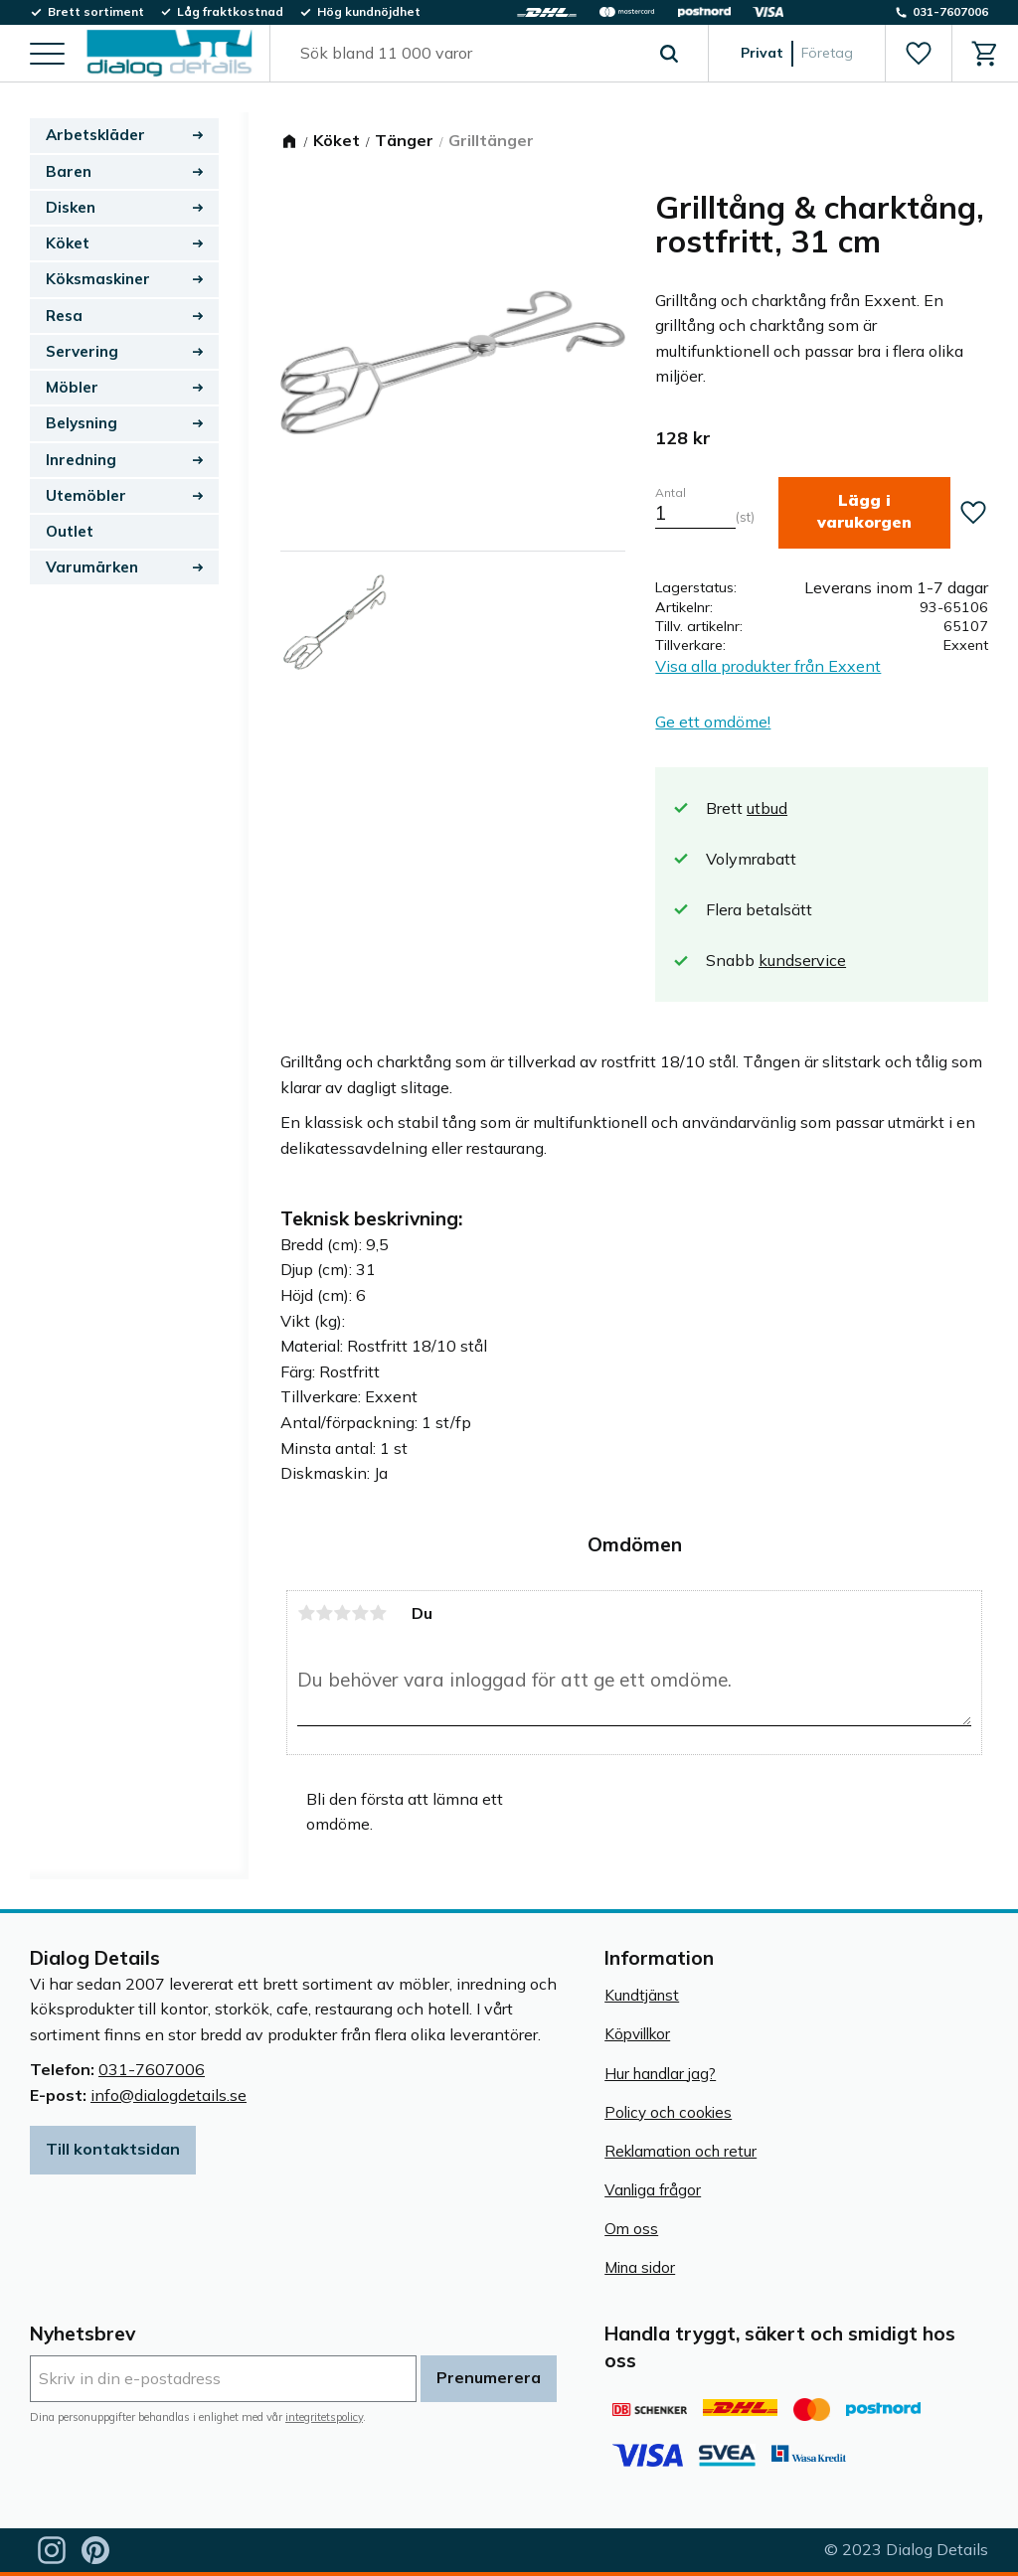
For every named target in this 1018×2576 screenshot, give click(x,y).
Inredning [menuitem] (81, 459)
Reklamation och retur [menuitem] (680, 2151)
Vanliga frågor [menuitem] (652, 2189)
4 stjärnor (360, 1613)
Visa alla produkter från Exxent (768, 666)
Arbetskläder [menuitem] (95, 134)
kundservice (802, 960)
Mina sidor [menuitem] (639, 2267)
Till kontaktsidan (113, 2149)
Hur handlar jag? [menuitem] (660, 2073)
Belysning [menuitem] (81, 422)
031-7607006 (151, 2069)
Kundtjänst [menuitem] (641, 1995)
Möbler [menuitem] (72, 387)
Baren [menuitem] (68, 171)
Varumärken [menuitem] (92, 567)
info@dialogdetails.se (168, 2095)
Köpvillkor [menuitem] (637, 2033)
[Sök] (669, 54)
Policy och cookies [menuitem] (668, 2112)
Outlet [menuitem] (69, 531)
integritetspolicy (324, 2417)
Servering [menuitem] (82, 351)
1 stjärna (306, 1613)
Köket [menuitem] (67, 243)
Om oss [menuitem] (631, 2228)
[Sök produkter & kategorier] (466, 54)
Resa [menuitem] (64, 315)
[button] (47, 55)
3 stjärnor (342, 1613)
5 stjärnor (378, 1613)
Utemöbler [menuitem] (86, 495)
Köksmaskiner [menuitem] (98, 278)
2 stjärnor (324, 1613)
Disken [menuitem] (70, 207)
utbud (767, 808)
